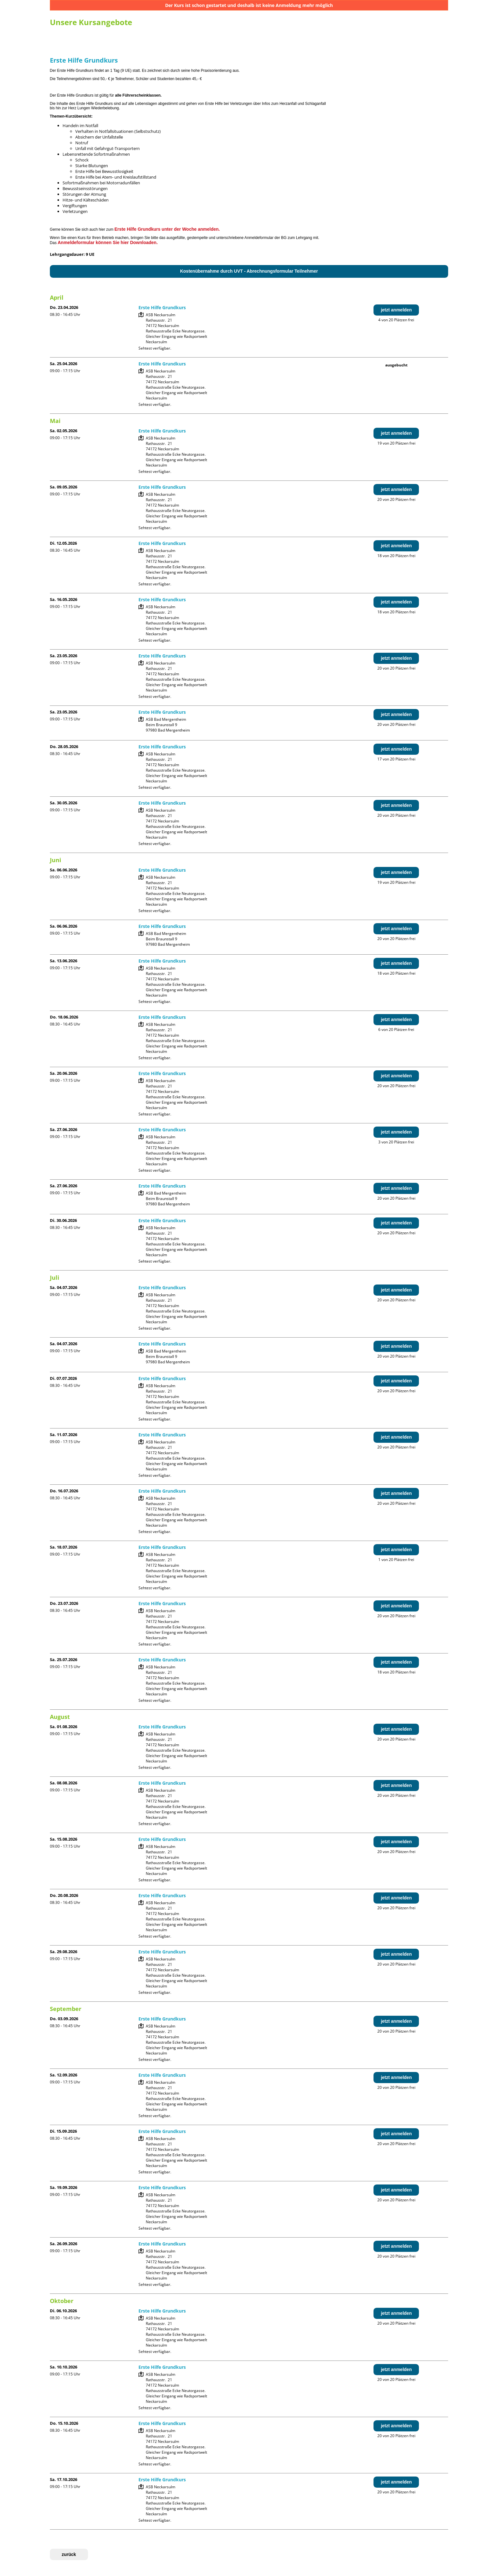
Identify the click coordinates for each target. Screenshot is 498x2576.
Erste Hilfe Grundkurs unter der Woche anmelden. (167, 229)
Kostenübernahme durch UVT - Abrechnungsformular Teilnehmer (249, 271)
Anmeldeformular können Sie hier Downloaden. (107, 242)
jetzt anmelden (396, 309)
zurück (69, 2554)
